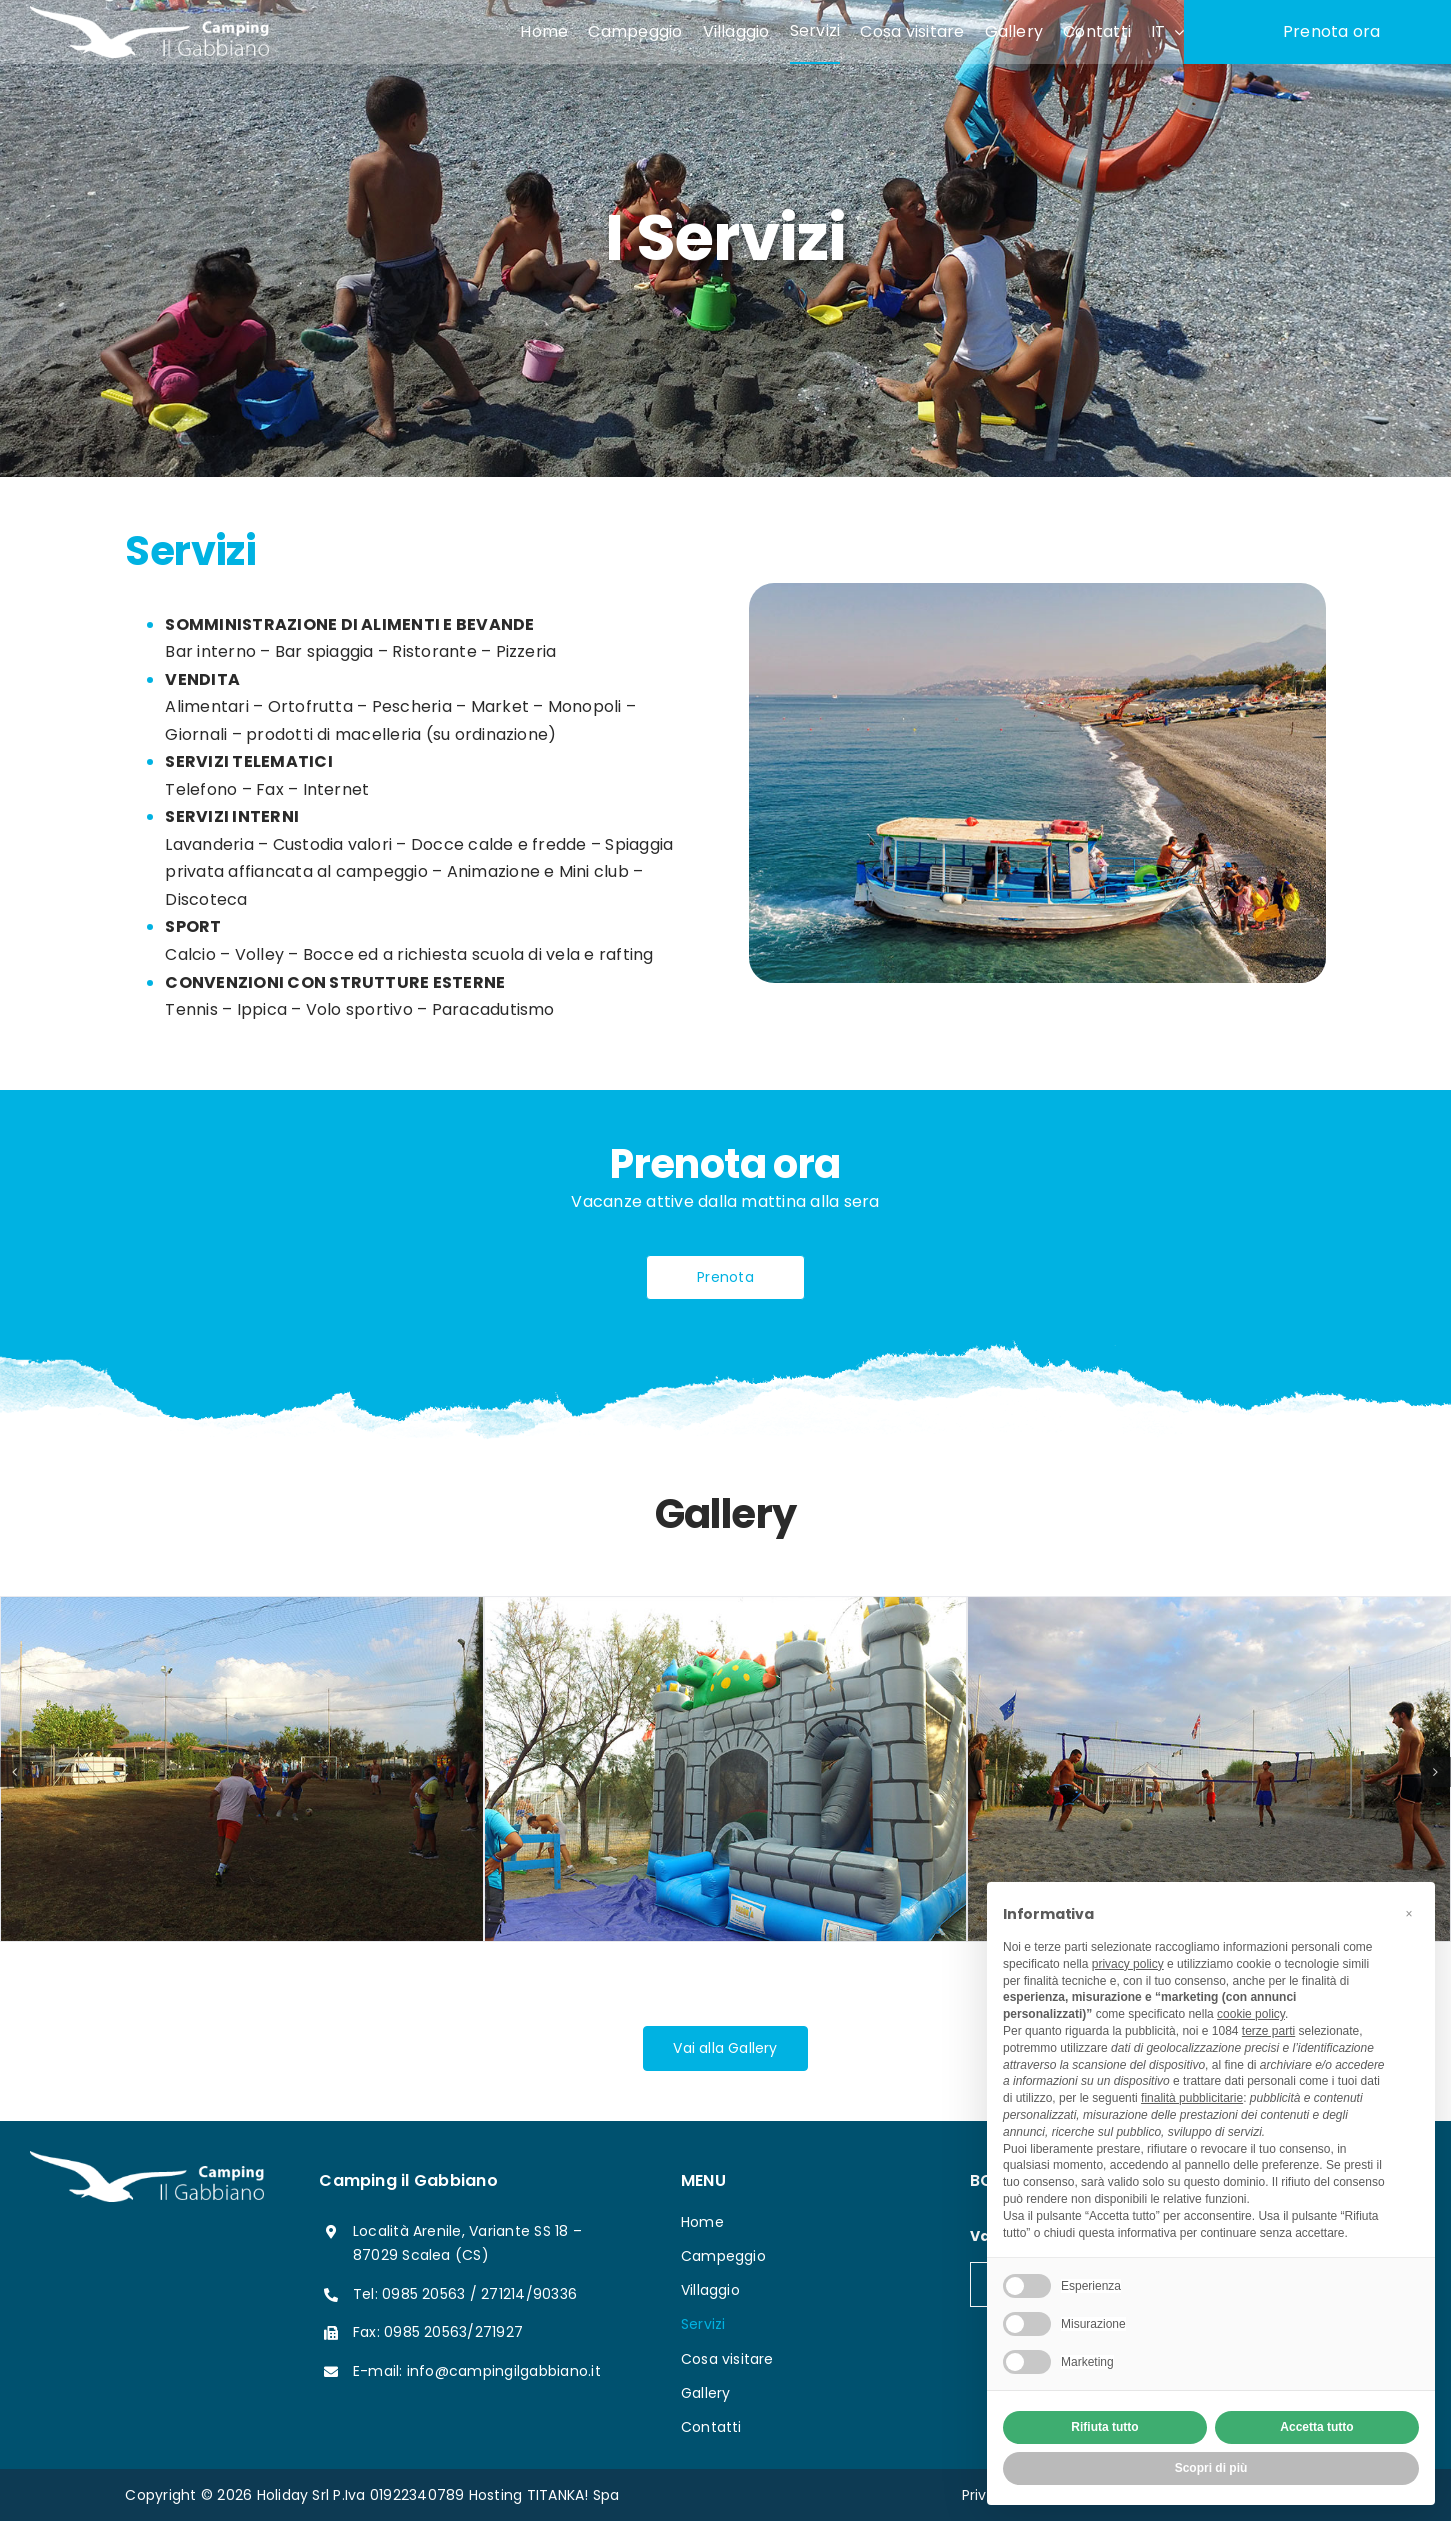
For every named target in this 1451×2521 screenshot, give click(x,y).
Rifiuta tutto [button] (1104, 2427)
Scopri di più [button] (1211, 2468)
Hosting (496, 2495)
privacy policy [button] (1128, 1964)
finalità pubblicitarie (1192, 2098)
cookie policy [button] (1251, 2014)
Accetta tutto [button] (1316, 2427)
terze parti (1268, 2031)
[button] (1409, 1914)
